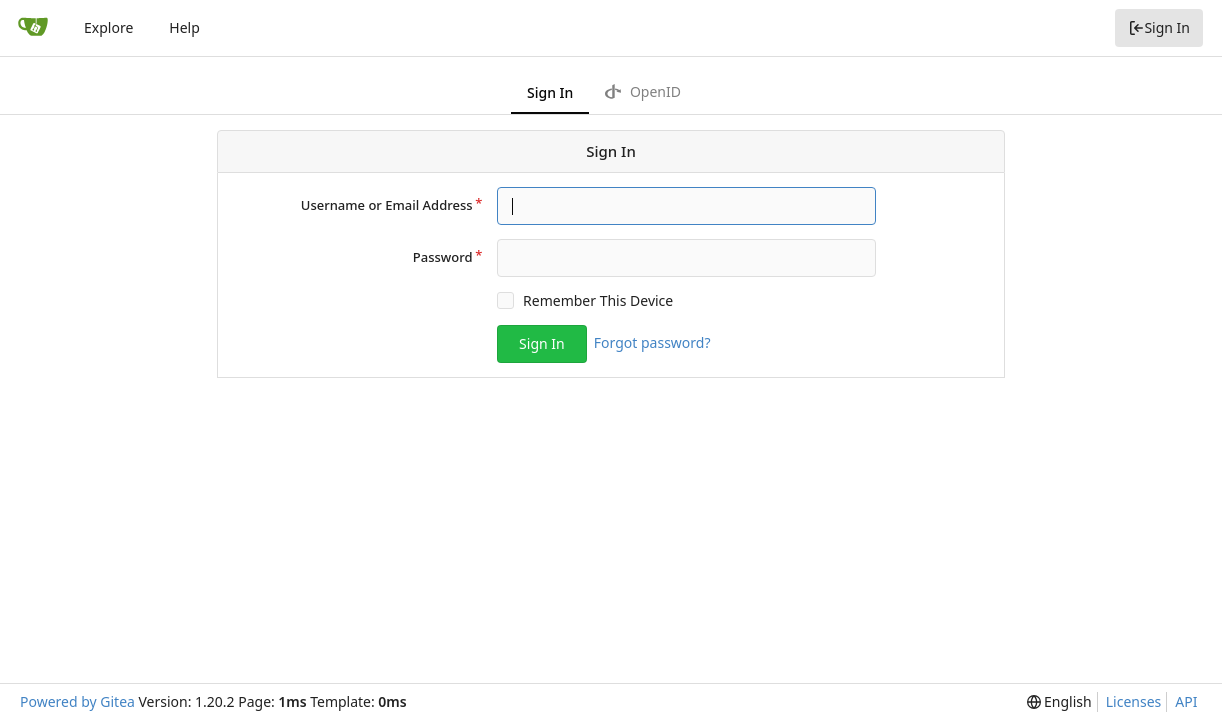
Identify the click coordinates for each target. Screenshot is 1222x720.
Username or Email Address (387, 205)
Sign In (1159, 27)
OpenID (643, 91)
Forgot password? (652, 342)
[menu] (1059, 702)
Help (184, 27)
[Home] (33, 28)
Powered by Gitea (77, 701)
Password (443, 257)
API (1186, 701)
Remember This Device (598, 300)
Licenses (1134, 701)
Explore (108, 27)
